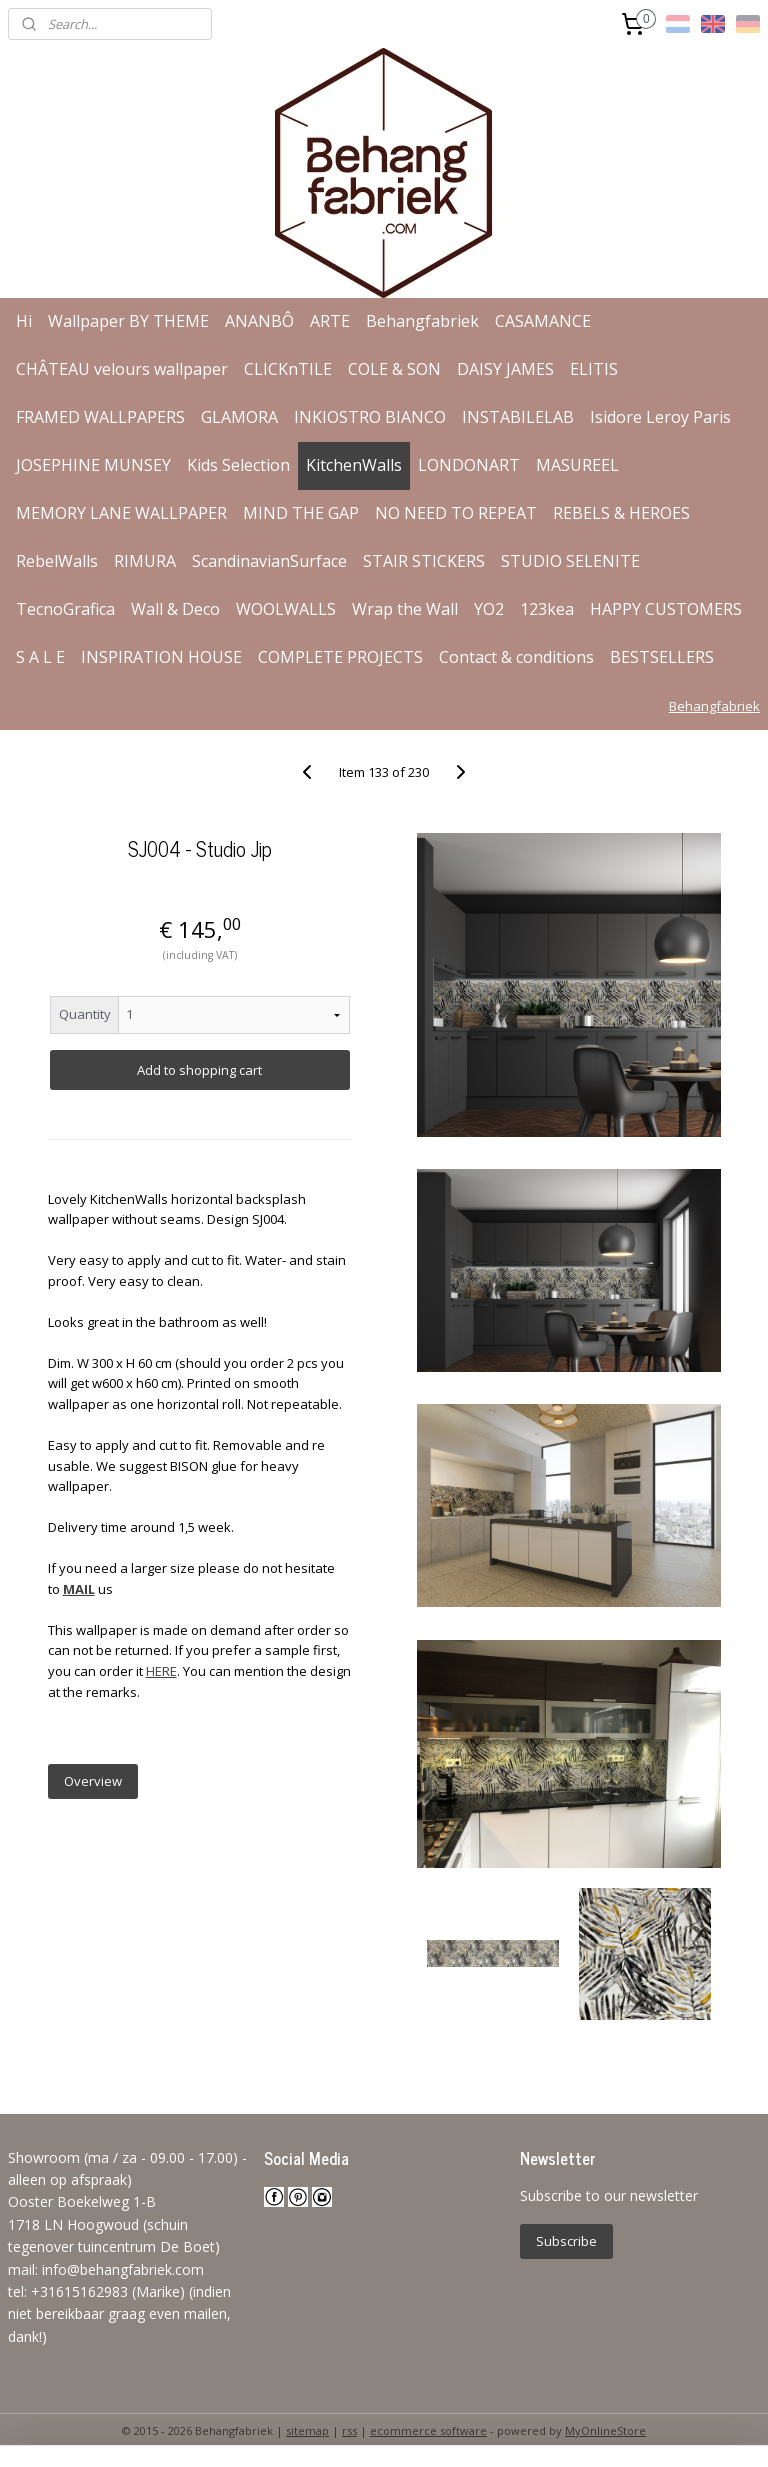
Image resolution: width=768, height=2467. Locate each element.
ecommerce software (428, 2430)
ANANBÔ (259, 321)
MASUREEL (577, 465)
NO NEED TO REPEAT (456, 513)
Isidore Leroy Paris (660, 417)
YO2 (489, 609)
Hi (24, 321)
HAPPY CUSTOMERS (666, 609)
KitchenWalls (354, 465)
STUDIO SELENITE (570, 561)
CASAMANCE (543, 321)
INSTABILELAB (518, 417)
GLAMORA (239, 417)
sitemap (307, 2430)
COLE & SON (394, 369)
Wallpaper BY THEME (128, 321)
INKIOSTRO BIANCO (370, 417)
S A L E (40, 657)
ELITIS (594, 369)
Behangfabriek (422, 321)
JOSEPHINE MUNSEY (93, 465)
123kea (547, 609)
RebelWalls (57, 561)
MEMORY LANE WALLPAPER (121, 513)
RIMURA (145, 561)
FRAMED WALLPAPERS (100, 417)
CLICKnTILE (288, 369)
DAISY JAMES (505, 369)
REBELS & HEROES (621, 513)
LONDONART (469, 465)
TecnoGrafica (65, 609)
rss (349, 2430)
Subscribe (566, 2241)
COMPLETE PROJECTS (340, 657)
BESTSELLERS (662, 657)
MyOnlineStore (605, 2430)
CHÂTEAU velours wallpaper (122, 369)
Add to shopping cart (199, 1070)
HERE (161, 1671)
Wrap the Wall (405, 609)
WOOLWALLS (286, 609)
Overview (93, 1781)
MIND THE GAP (301, 513)
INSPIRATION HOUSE (161, 657)
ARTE (330, 321)
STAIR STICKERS (424, 561)
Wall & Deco (175, 609)
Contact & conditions (516, 657)
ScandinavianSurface (269, 561)
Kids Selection (238, 465)
